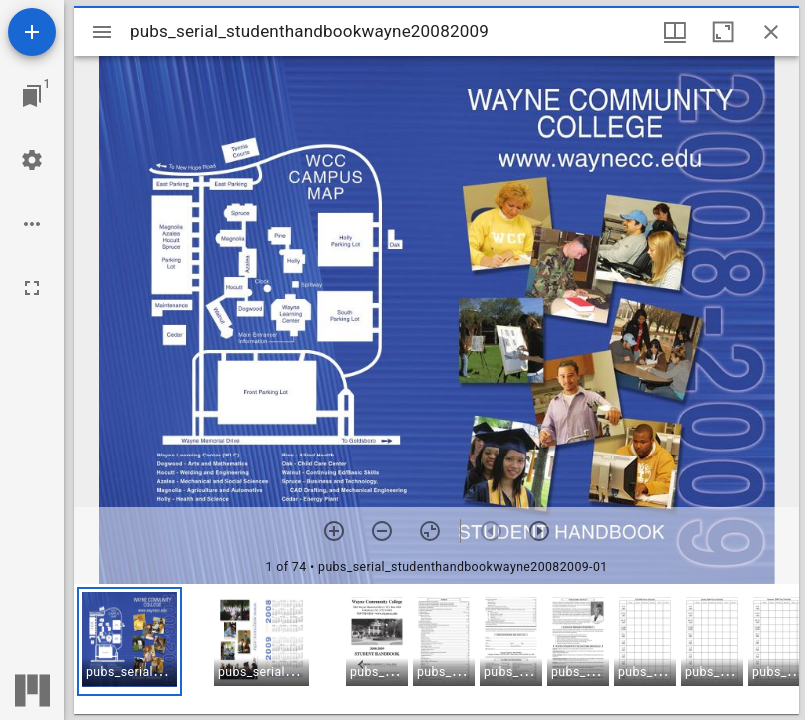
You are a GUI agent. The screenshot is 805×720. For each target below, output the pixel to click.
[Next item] (539, 531)
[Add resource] (32, 32)
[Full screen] (32, 288)
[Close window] (771, 32)
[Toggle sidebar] (102, 32)
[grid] (436, 649)
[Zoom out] (382, 531)
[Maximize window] (723, 32)
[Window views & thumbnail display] (675, 32)
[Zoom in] (334, 531)
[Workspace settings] (32, 160)
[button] (129, 641)
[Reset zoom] (430, 531)
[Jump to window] (32, 96)
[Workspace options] (32, 224)
